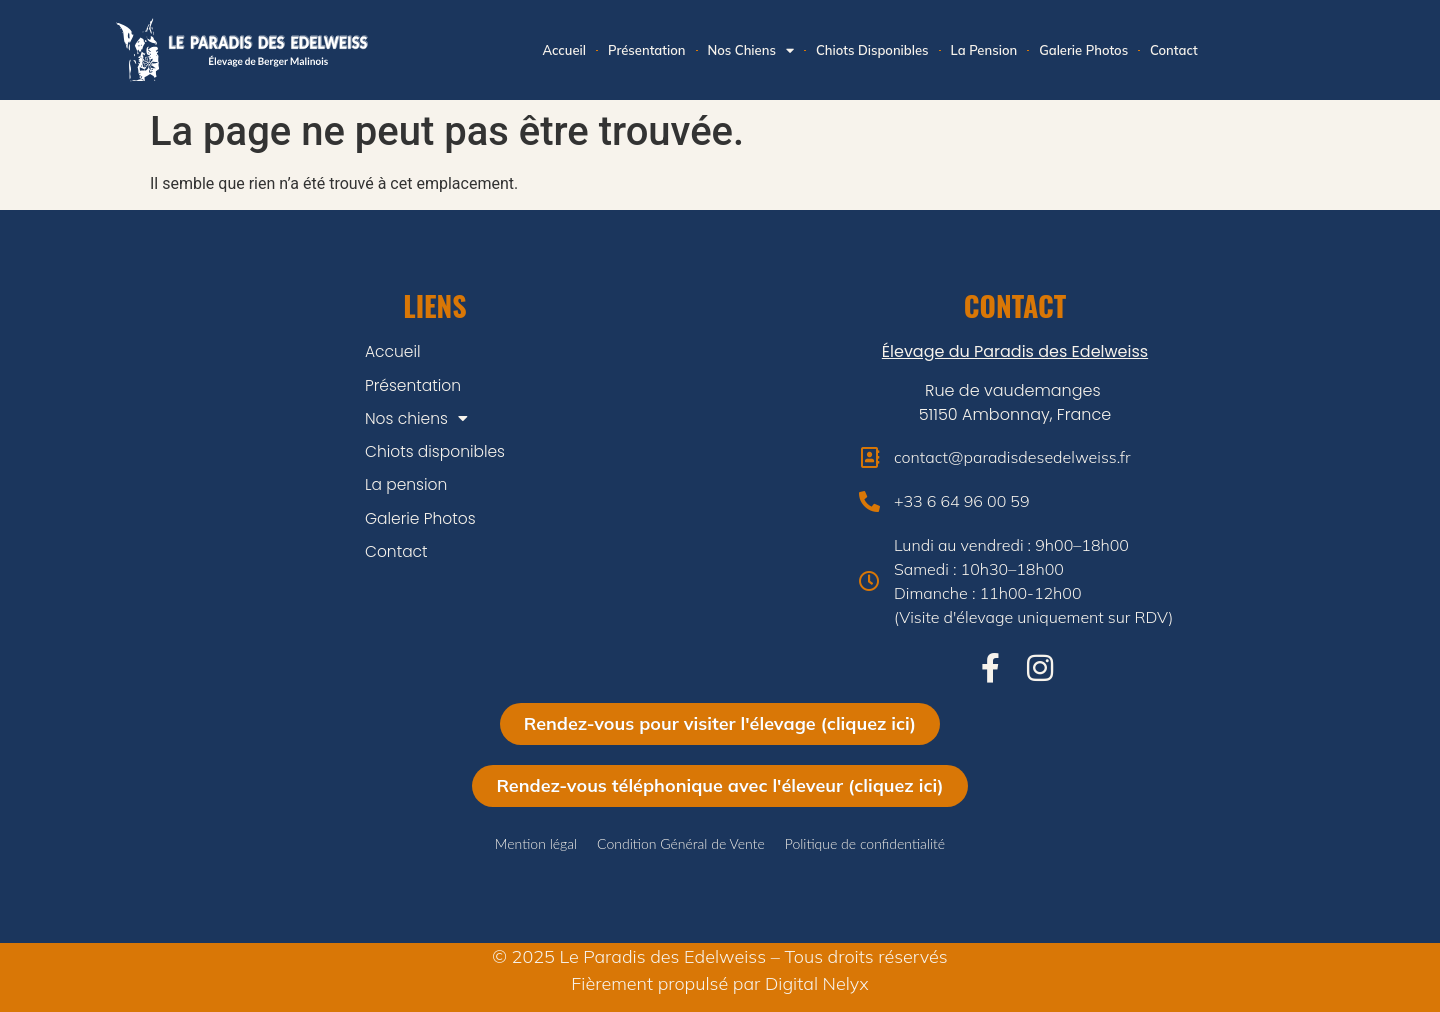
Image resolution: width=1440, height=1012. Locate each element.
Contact (1174, 50)
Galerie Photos (1083, 50)
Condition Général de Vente (681, 843)
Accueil (564, 50)
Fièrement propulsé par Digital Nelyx (719, 983)
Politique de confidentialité (865, 843)
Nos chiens (751, 50)
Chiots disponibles (872, 50)
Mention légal (536, 843)
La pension (984, 50)
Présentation (646, 50)
